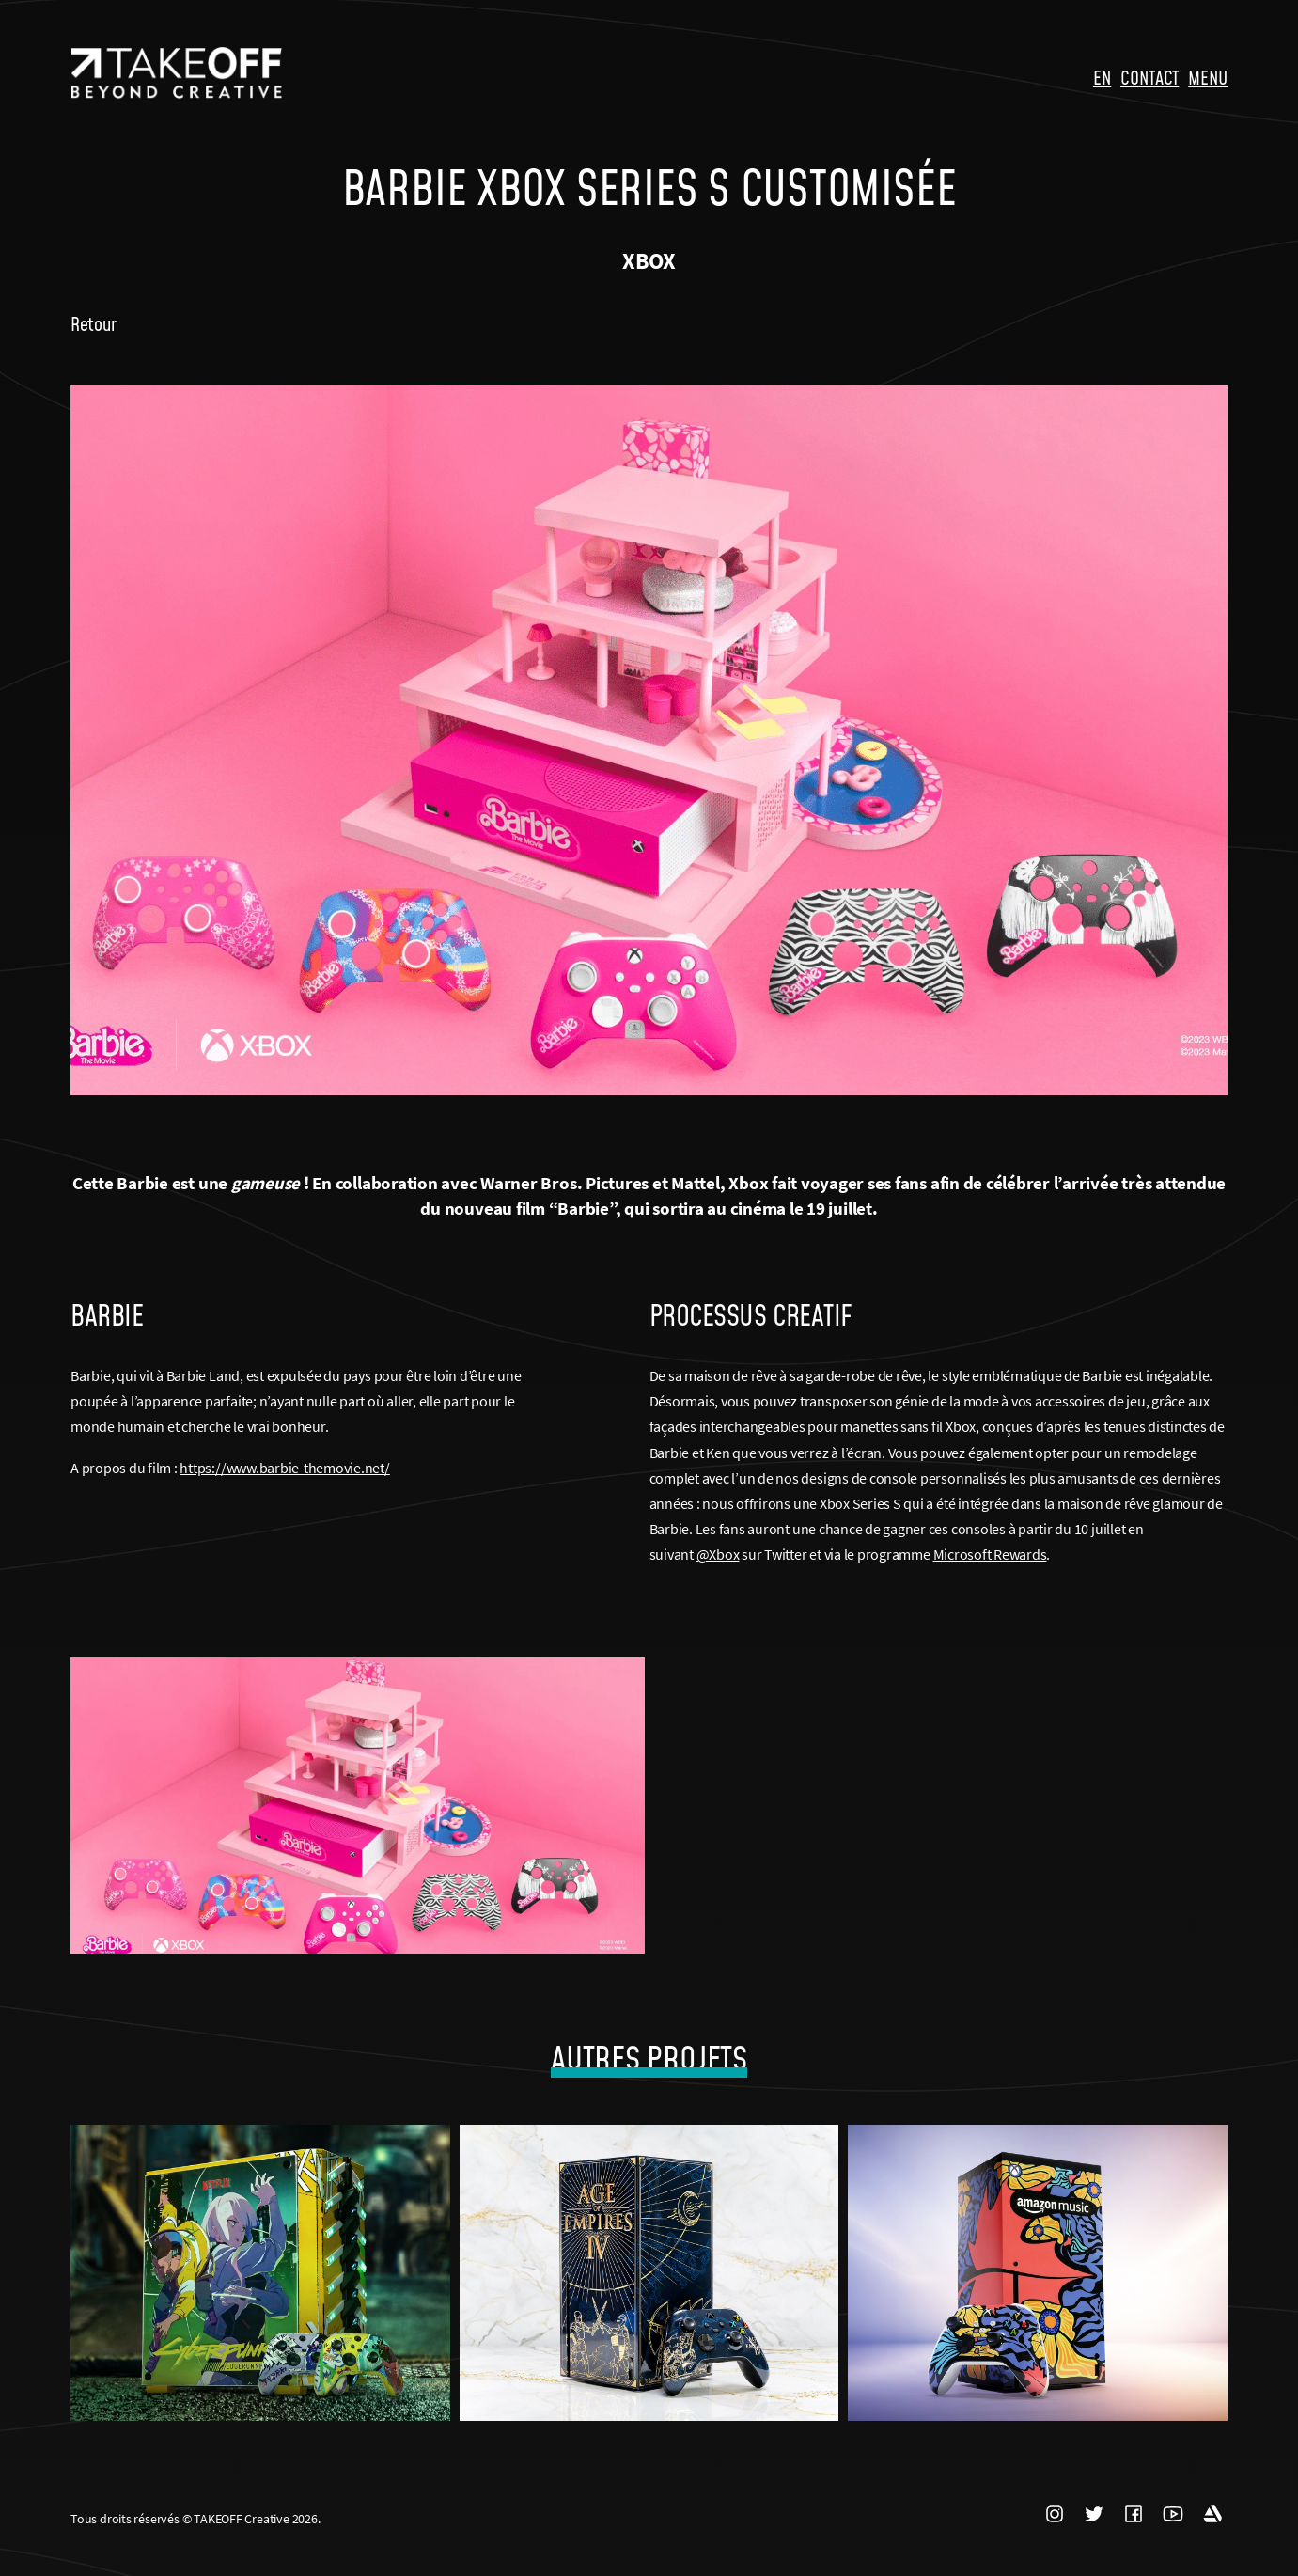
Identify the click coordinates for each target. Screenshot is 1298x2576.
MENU (1208, 77)
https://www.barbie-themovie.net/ (284, 1467)
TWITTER (1094, 2515)
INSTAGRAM (1054, 2515)
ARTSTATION (1212, 2515)
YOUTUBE (1173, 2515)
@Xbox (718, 1554)
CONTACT (1149, 77)
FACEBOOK (1133, 2515)
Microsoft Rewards (990, 1554)
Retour (93, 323)
